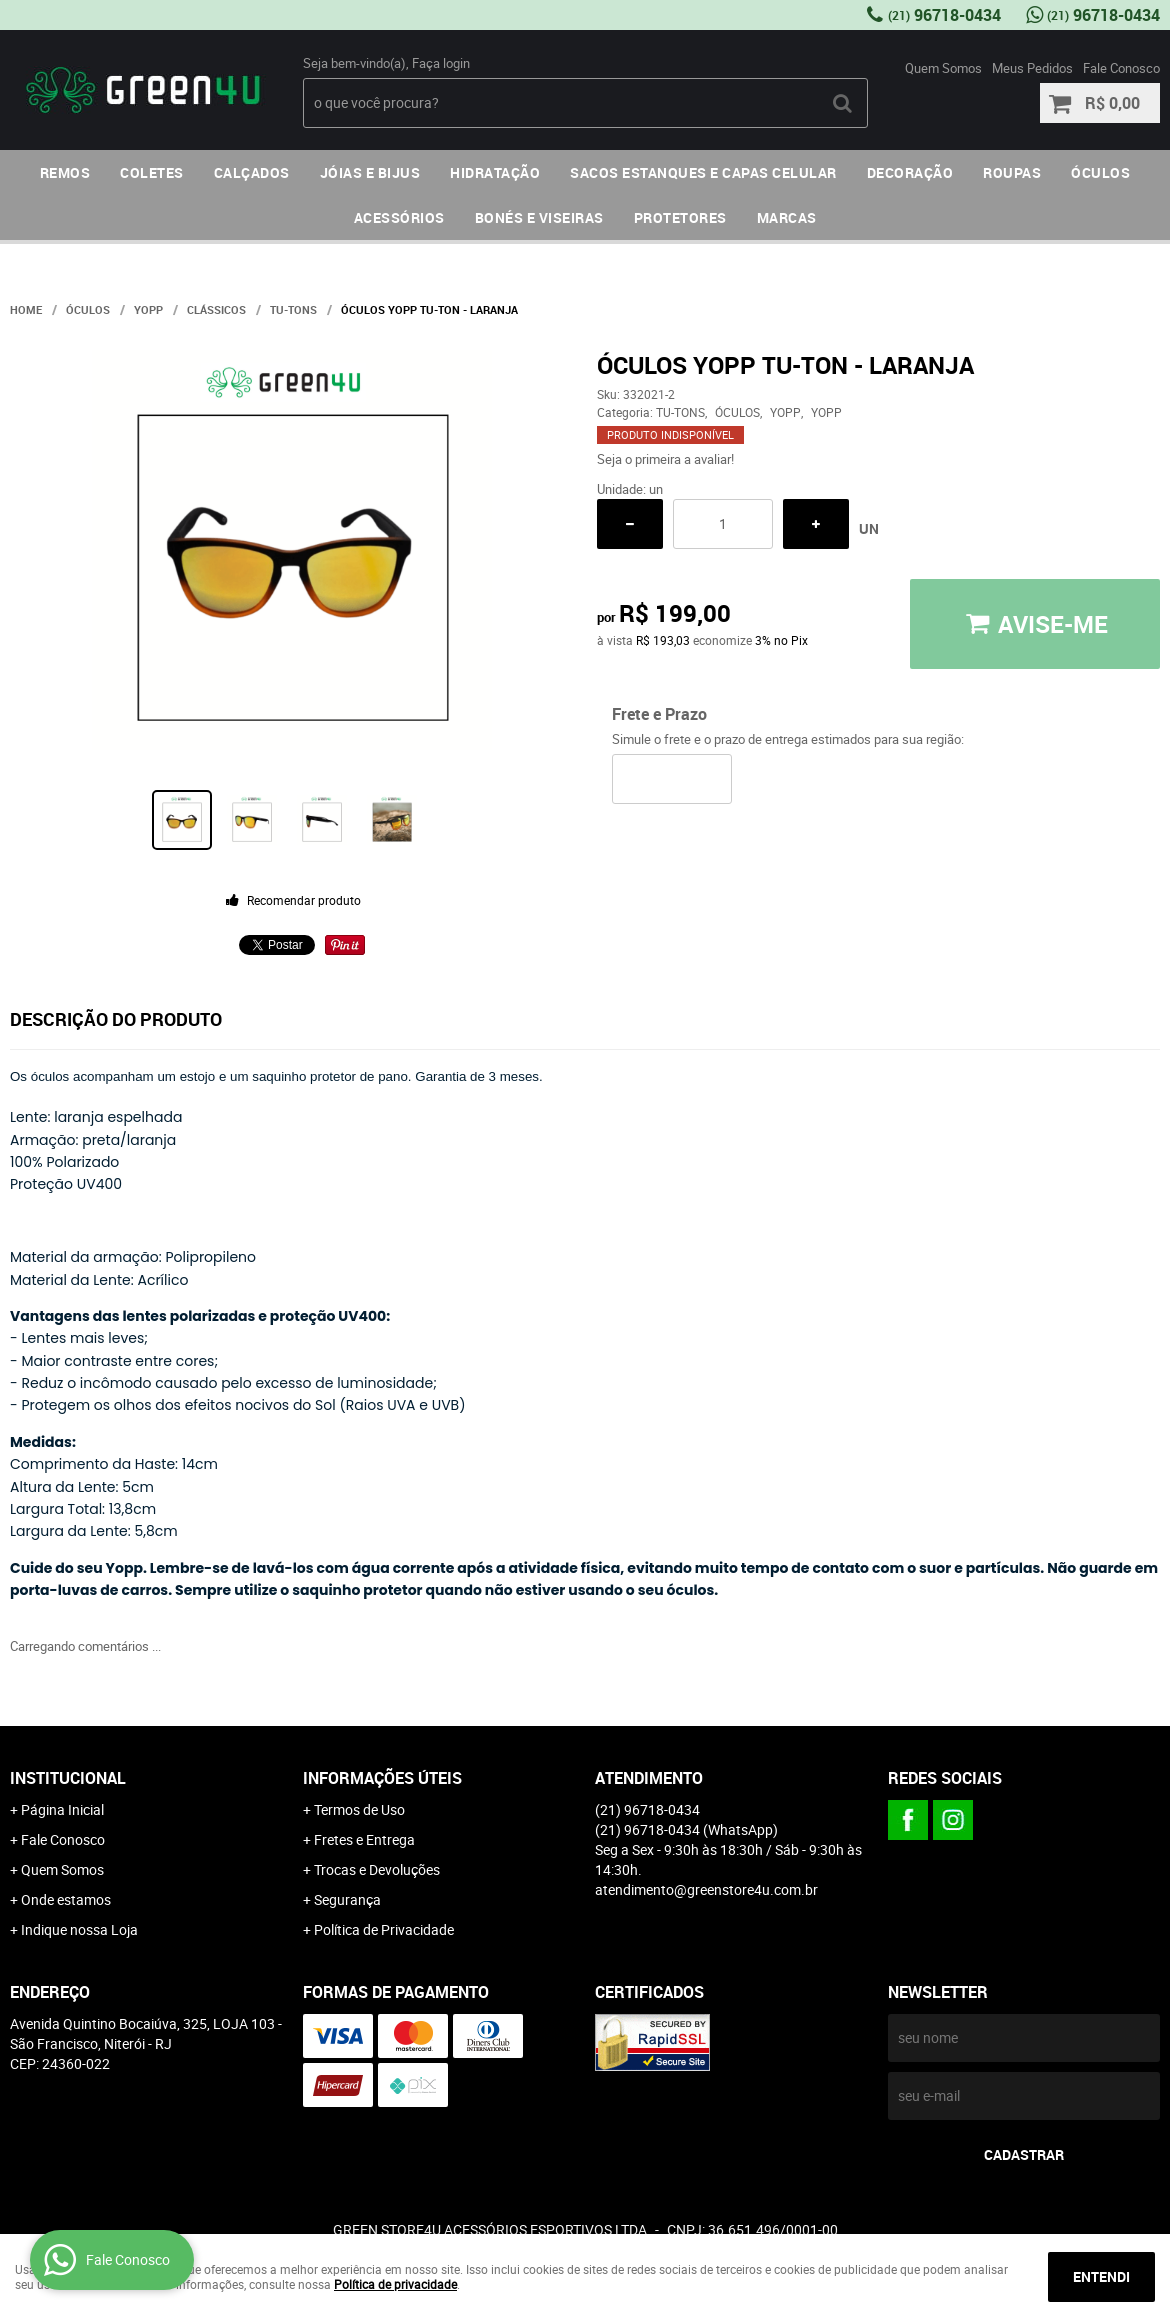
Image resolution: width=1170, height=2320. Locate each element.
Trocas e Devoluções (377, 1869)
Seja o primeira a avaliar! (665, 459)
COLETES (152, 172)
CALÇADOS (252, 172)
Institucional (68, 1778)
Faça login (441, 63)
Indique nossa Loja (79, 1929)
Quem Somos (943, 68)
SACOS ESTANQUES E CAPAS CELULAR (703, 172)
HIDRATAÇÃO (495, 172)
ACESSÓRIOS (399, 217)
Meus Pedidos (1032, 68)
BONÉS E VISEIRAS (539, 217)
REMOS (65, 172)
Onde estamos (66, 1899)
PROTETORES (680, 217)
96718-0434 (944, 15)
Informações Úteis (382, 1778)
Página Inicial (62, 1809)
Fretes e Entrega (364, 1839)
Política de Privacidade (384, 1929)
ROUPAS (1012, 172)
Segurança (347, 1899)
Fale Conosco (1121, 68)
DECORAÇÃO (910, 172)
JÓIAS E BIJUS (370, 172)
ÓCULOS (1100, 172)
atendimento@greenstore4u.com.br (706, 1889)
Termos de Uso (359, 1809)
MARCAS (787, 217)
